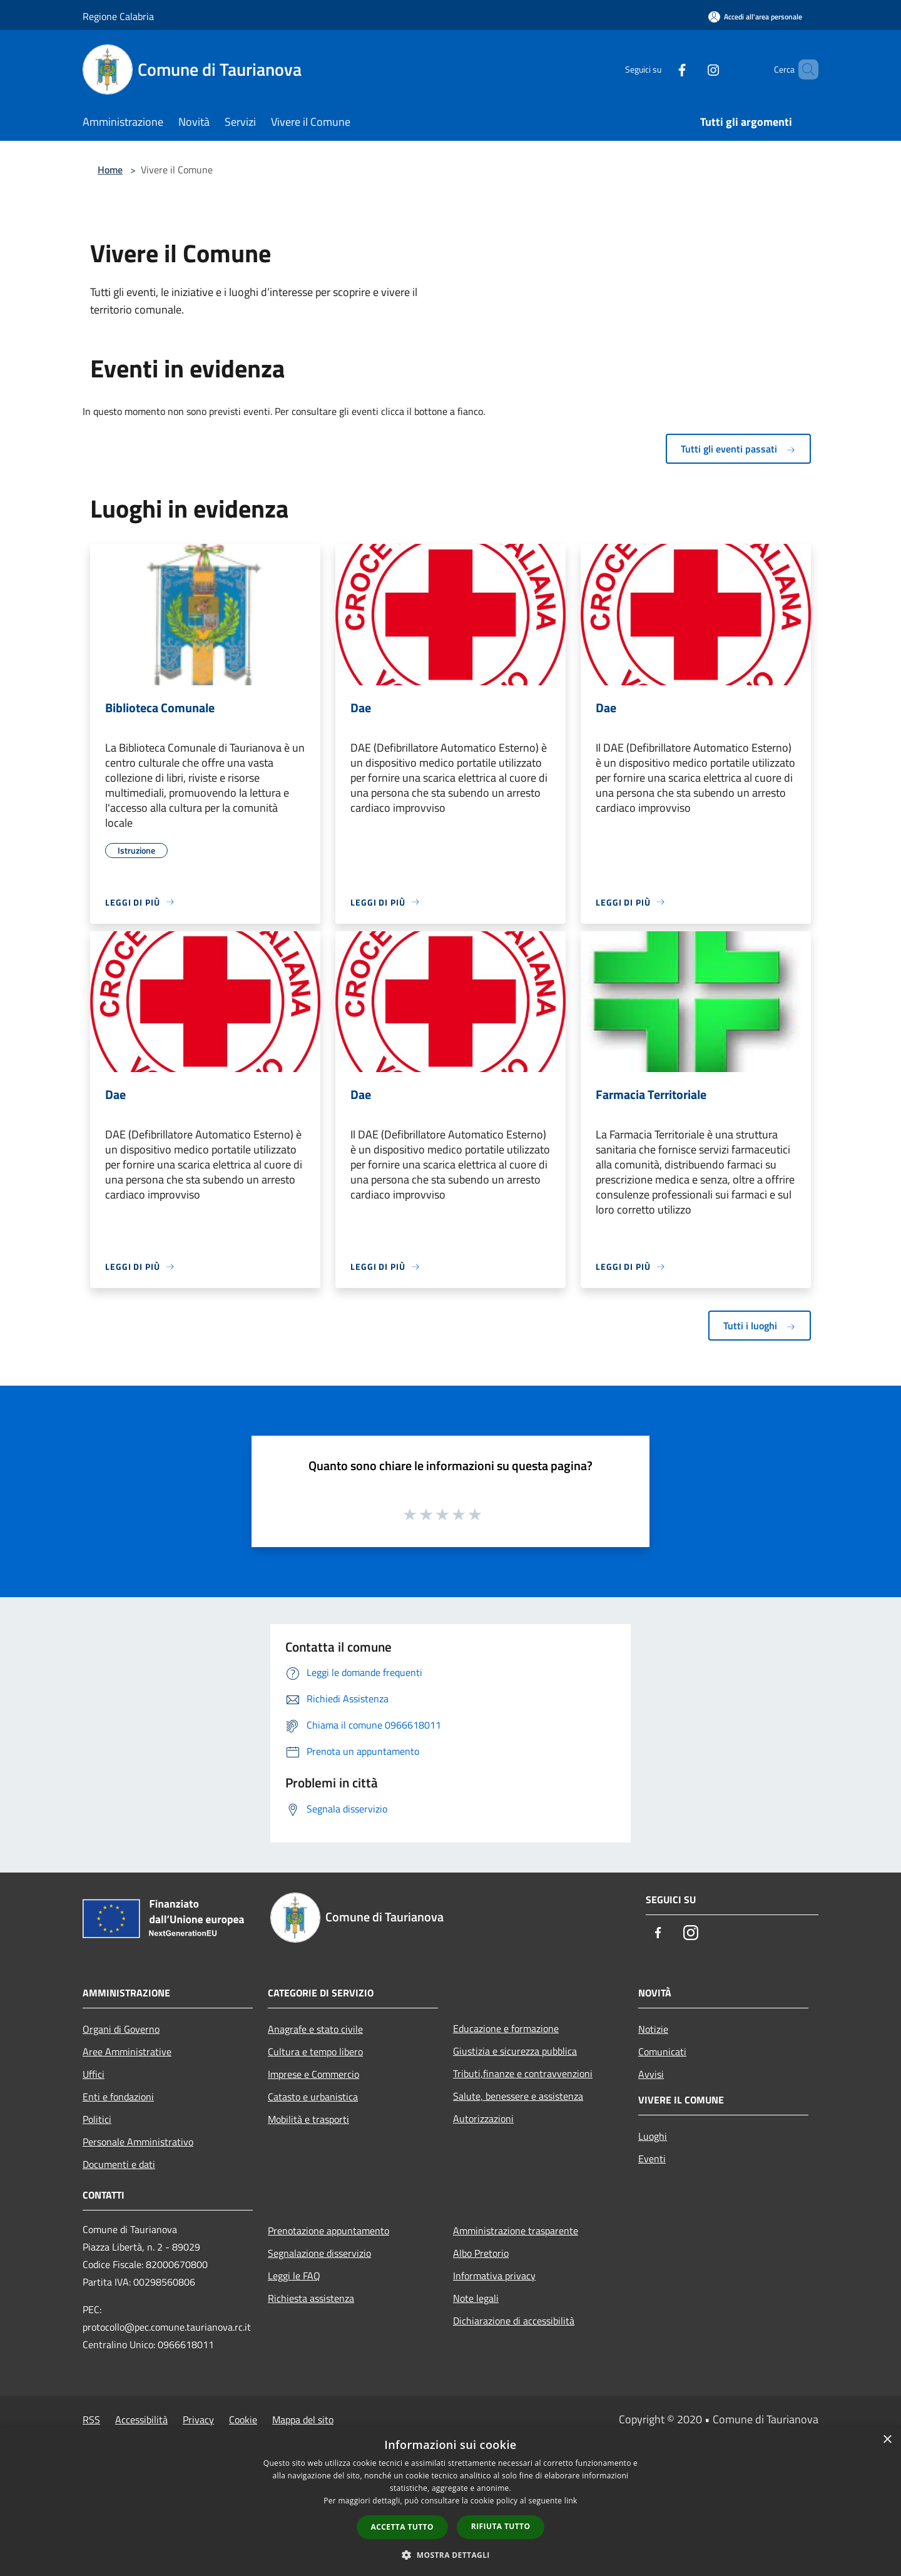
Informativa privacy (494, 2275)
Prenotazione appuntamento (328, 2230)
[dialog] (450, 2501)
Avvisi (651, 2074)
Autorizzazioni (483, 2118)
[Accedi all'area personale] (755, 16)
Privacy (198, 2419)
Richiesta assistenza (311, 2298)
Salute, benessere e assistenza (518, 2095)
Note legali (476, 2298)
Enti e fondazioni (118, 2096)
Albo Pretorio (481, 2253)
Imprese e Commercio (313, 2074)
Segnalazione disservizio (319, 2253)
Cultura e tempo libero (315, 2051)
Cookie (243, 2419)
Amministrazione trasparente (515, 2230)
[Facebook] (660, 69)
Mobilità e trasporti (308, 2119)
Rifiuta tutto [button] (501, 2526)
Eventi (652, 2158)
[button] (450, 2554)
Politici (97, 2119)
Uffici (93, 2074)
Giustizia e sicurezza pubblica (515, 2050)
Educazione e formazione (506, 2028)
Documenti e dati (119, 2164)
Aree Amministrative (127, 2051)
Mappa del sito (302, 2419)
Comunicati (662, 2051)
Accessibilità (141, 2419)
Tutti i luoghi (759, 1325)
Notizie (653, 2029)
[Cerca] (803, 69)
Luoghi (652, 2136)
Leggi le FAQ (294, 2275)
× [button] (887, 2440)
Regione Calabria (118, 16)
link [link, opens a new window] (571, 2500)
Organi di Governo (121, 2029)
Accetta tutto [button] (402, 2527)
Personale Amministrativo (138, 2141)
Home (110, 169)
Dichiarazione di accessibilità (513, 2320)
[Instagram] (692, 69)
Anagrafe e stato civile (315, 2029)
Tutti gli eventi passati (738, 448)
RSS (91, 2419)
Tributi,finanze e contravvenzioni (523, 2073)
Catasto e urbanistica (313, 2096)
